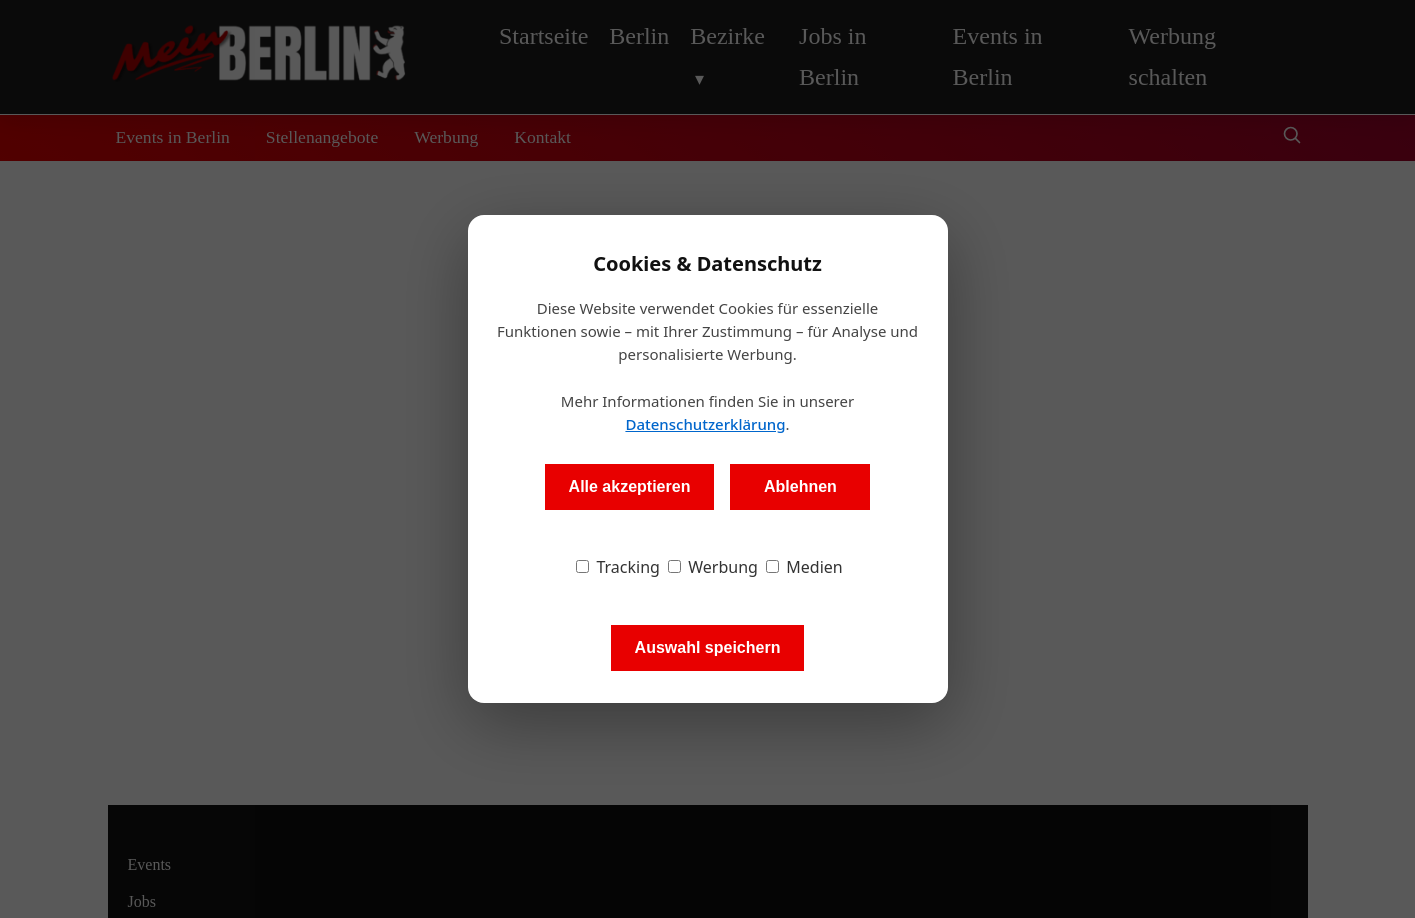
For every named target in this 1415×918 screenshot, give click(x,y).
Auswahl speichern (708, 647)
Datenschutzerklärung (705, 424)
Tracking (618, 567)
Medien (804, 567)
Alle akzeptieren (630, 486)
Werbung (713, 567)
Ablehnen (800, 486)
